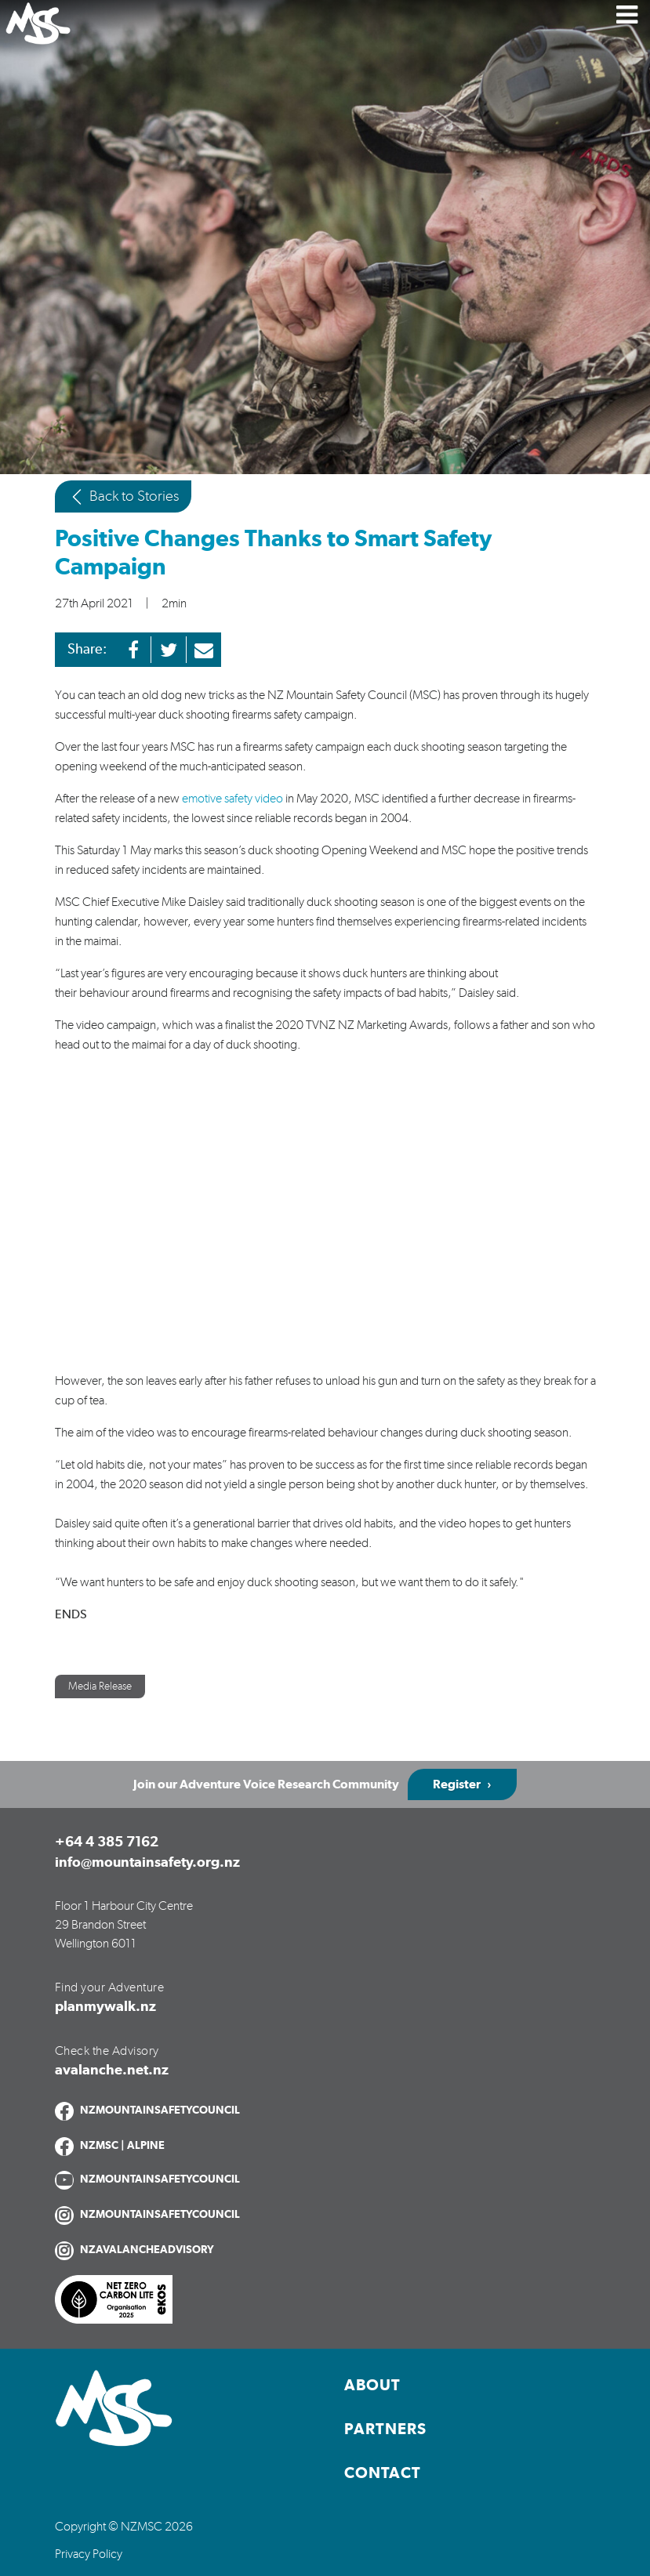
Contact (382, 2473)
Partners (385, 2429)
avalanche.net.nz (112, 2070)
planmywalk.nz (105, 2007)
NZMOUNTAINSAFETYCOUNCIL (160, 2110)
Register (457, 1784)
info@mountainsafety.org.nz (147, 1863)
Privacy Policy (88, 2554)
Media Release (100, 1686)
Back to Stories (123, 496)
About (372, 2385)
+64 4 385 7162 (106, 1842)
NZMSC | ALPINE (122, 2145)
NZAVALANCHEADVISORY (147, 2249)
